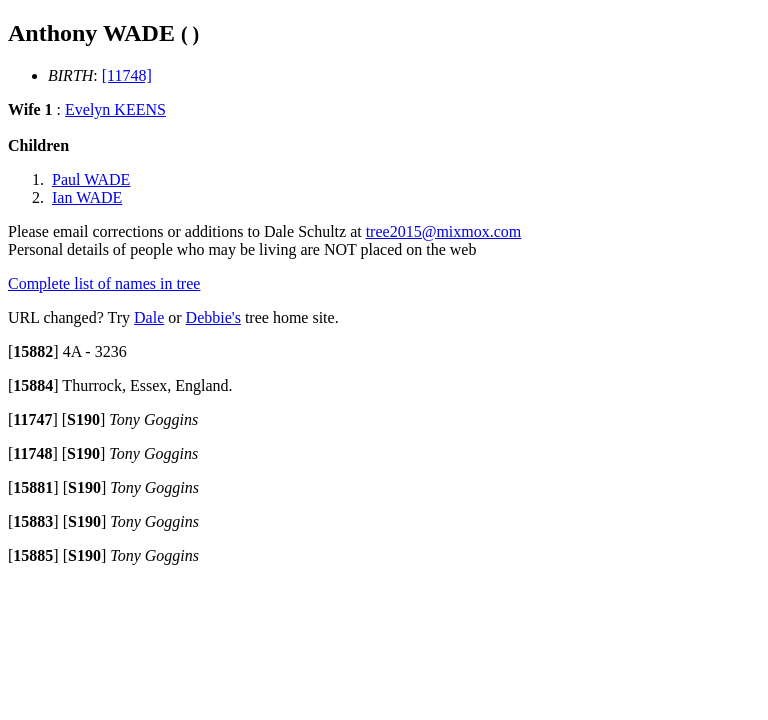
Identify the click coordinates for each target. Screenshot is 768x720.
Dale (149, 317)
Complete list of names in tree (104, 283)
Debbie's (213, 317)
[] (33, 351)
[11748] (127, 75)
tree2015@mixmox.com (444, 231)
